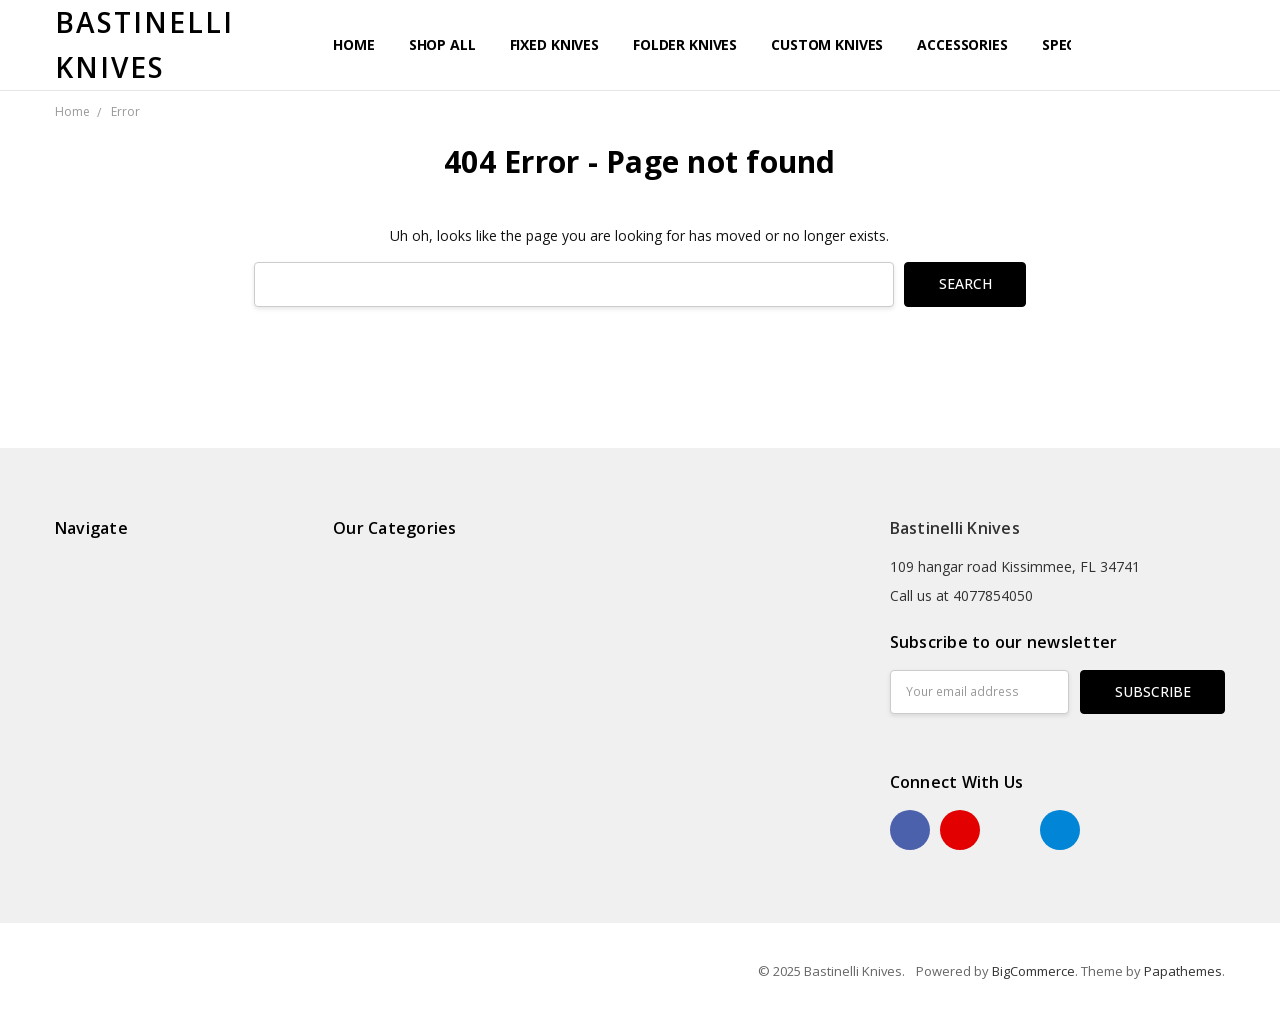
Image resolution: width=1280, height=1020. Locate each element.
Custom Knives (827, 44)
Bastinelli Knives (955, 528)
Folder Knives (685, 44)
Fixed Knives (554, 44)
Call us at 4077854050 (961, 595)
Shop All (442, 44)
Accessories (962, 44)
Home (353, 44)
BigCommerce (1033, 971)
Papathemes (1183, 971)
